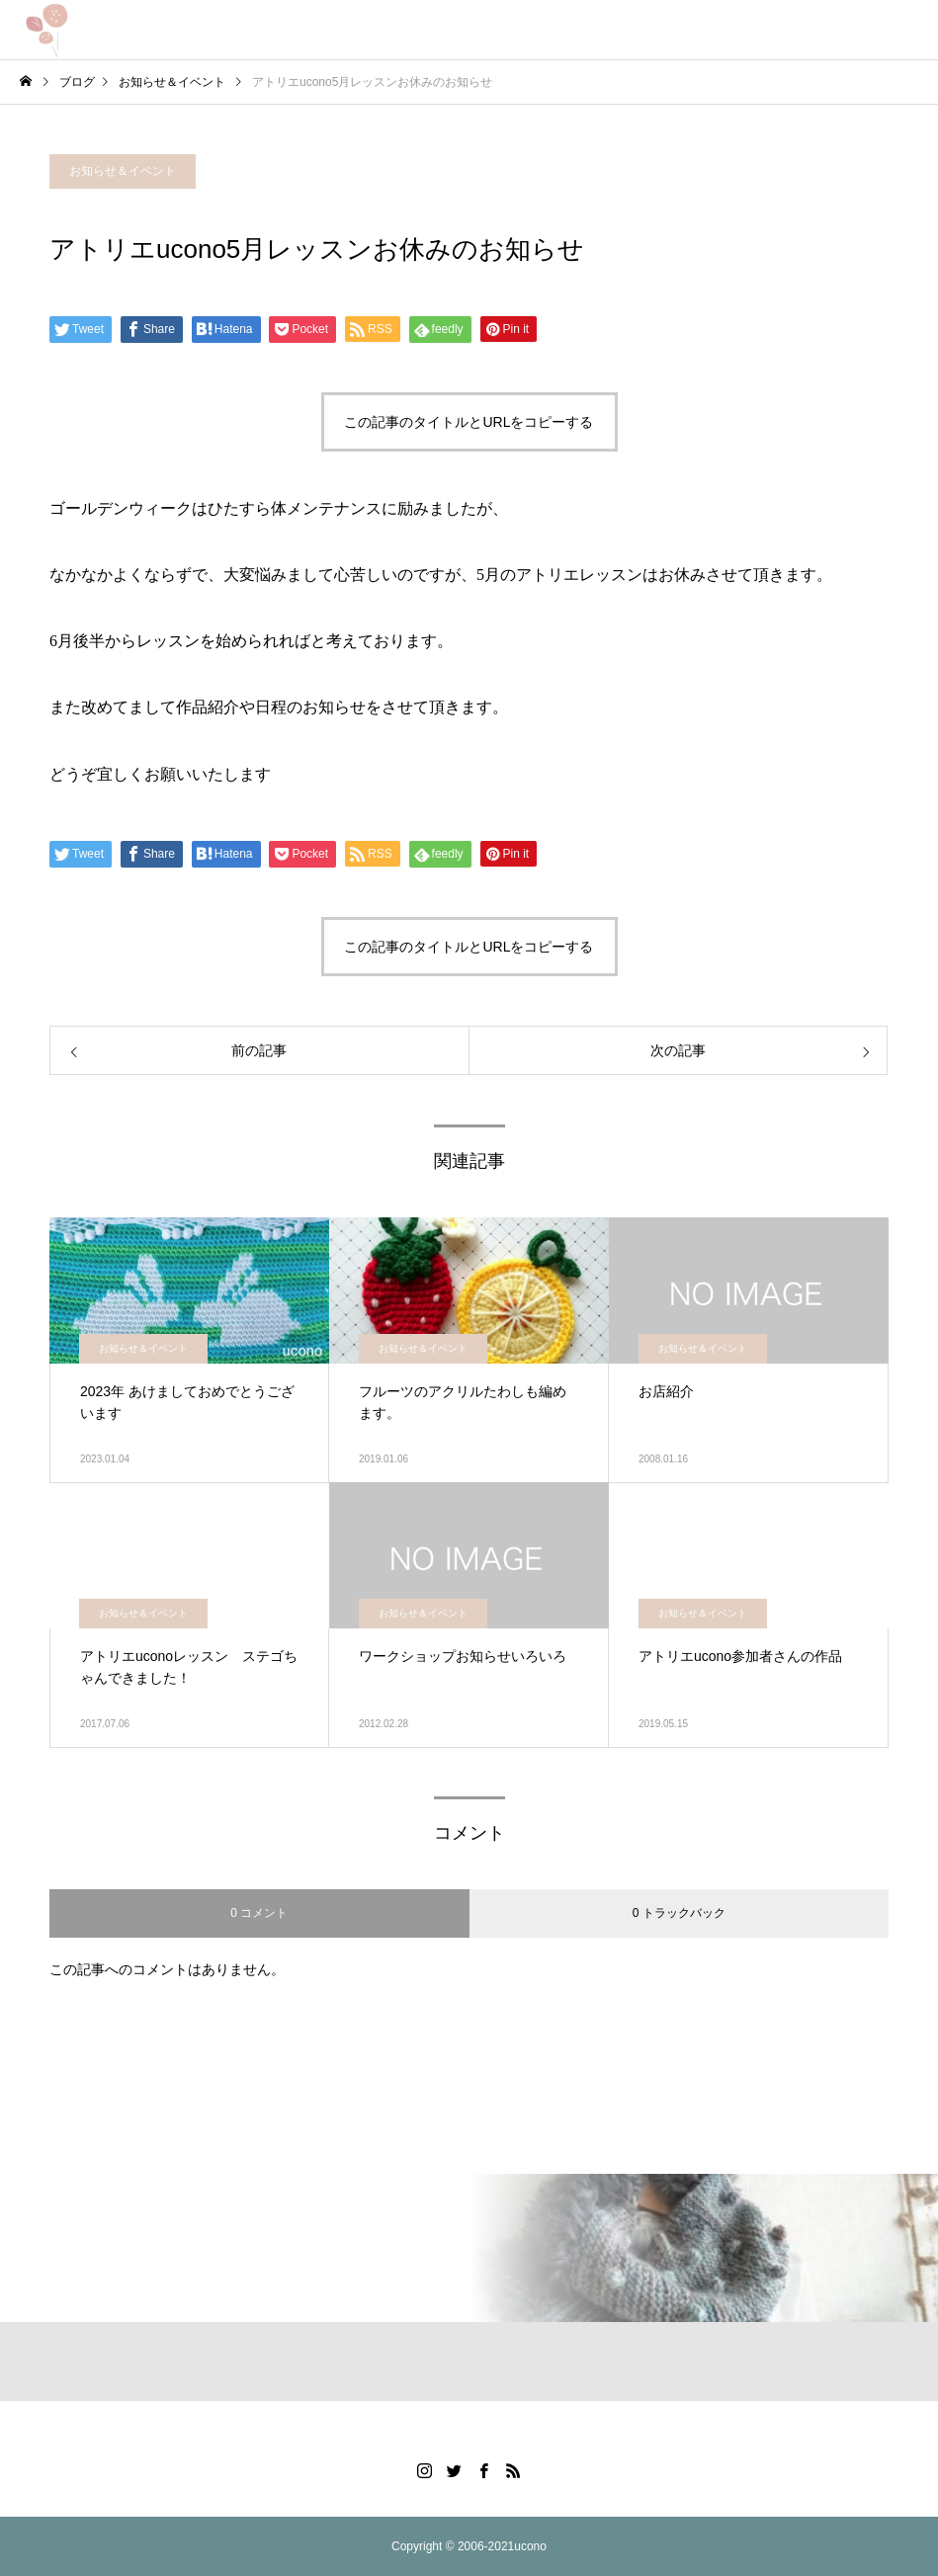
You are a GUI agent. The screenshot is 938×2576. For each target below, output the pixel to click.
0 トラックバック (679, 1913)
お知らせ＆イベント (122, 171)
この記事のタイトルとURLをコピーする (468, 422)
